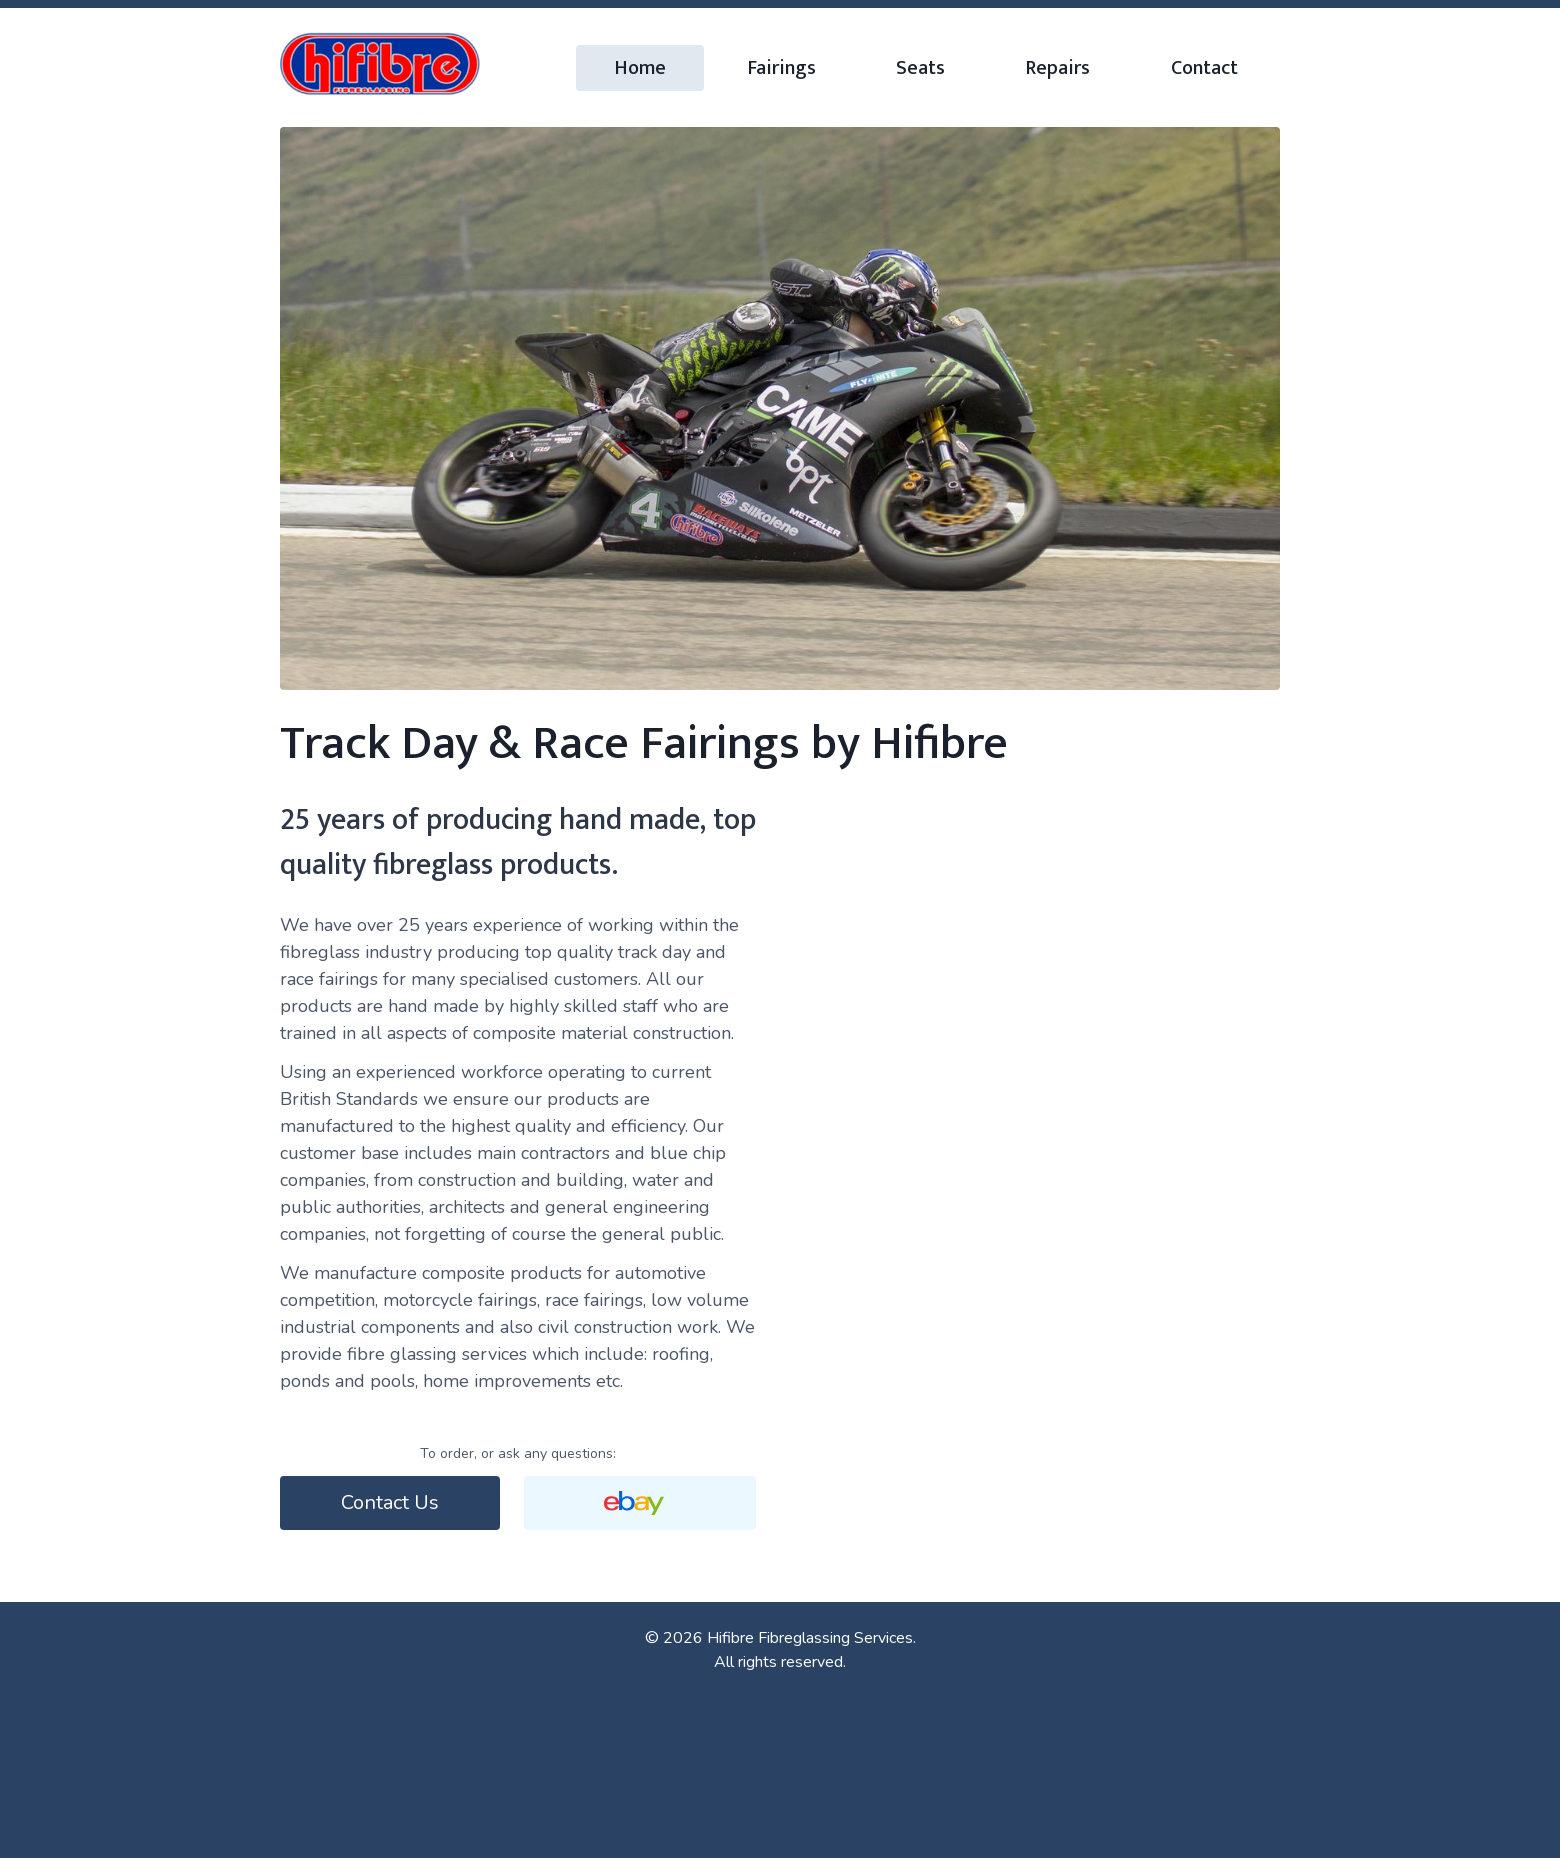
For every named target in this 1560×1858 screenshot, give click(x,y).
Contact (1204, 68)
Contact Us (390, 1502)
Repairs (1057, 68)
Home (640, 68)
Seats (920, 68)
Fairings (781, 68)
